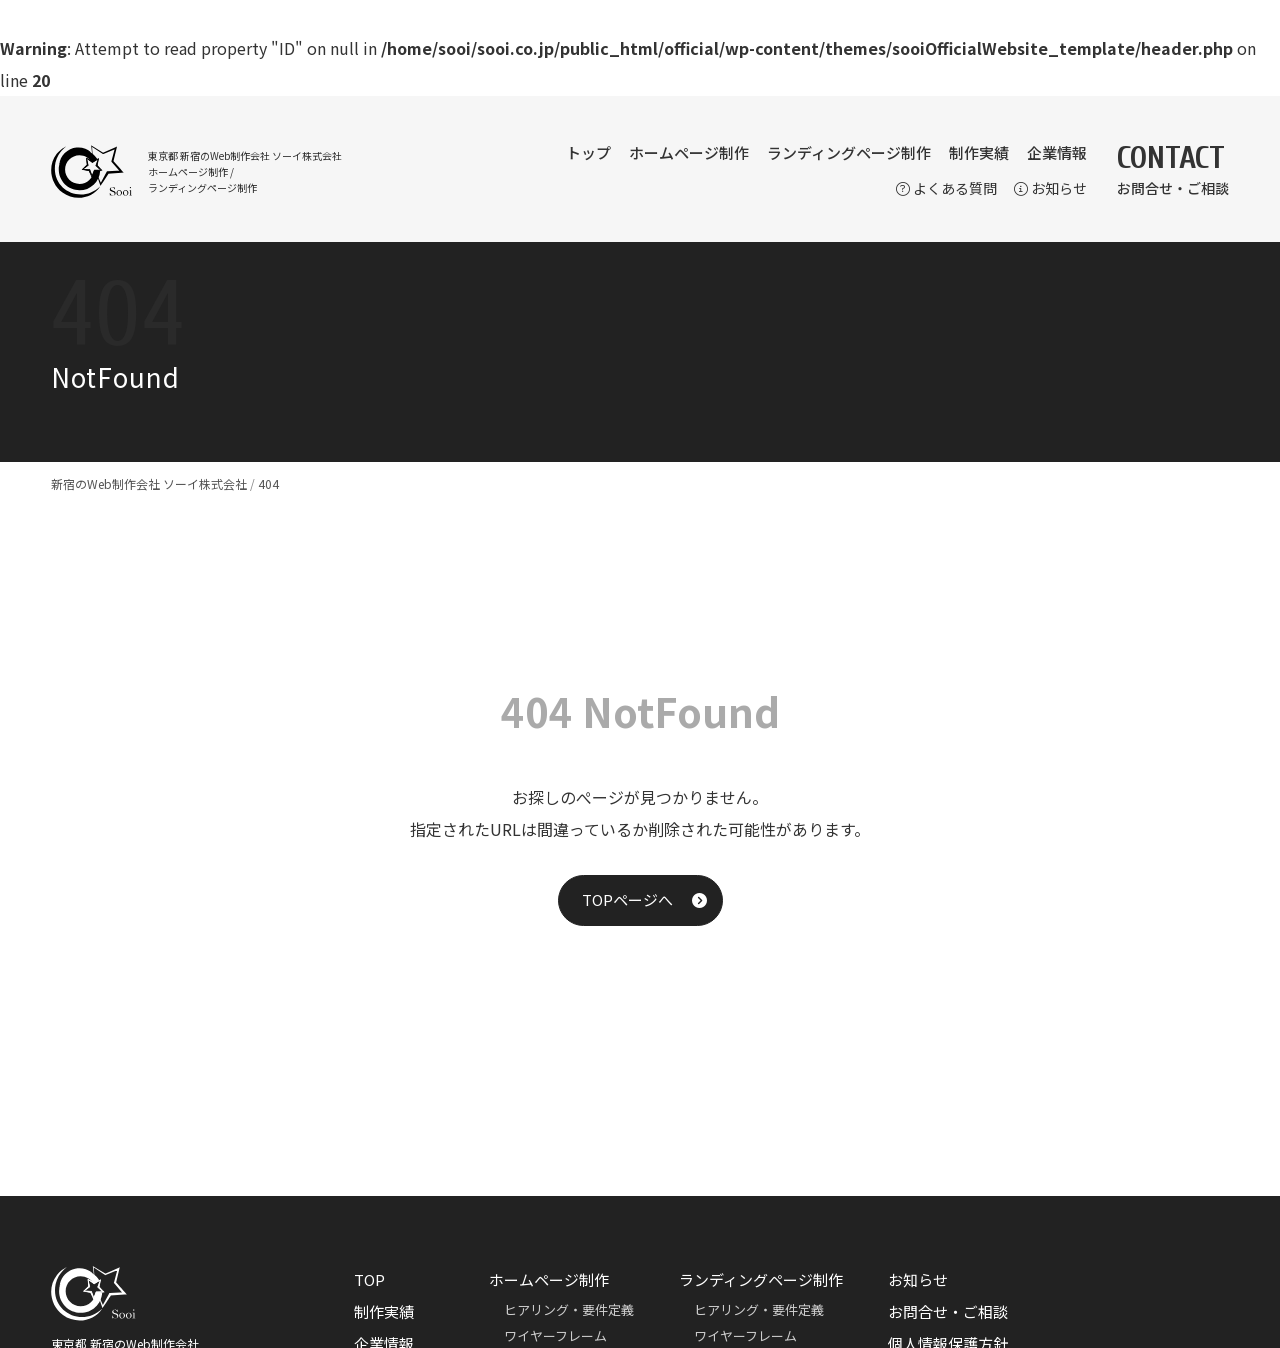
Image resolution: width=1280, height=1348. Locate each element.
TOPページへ (627, 899)
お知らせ (1050, 188)
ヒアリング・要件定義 (569, 1309)
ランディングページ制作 (849, 152)
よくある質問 (946, 188)
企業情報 (1057, 152)
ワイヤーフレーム (555, 1335)
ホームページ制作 (689, 152)
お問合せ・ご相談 (948, 1311)
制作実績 (979, 152)
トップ (588, 152)
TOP (369, 1279)
